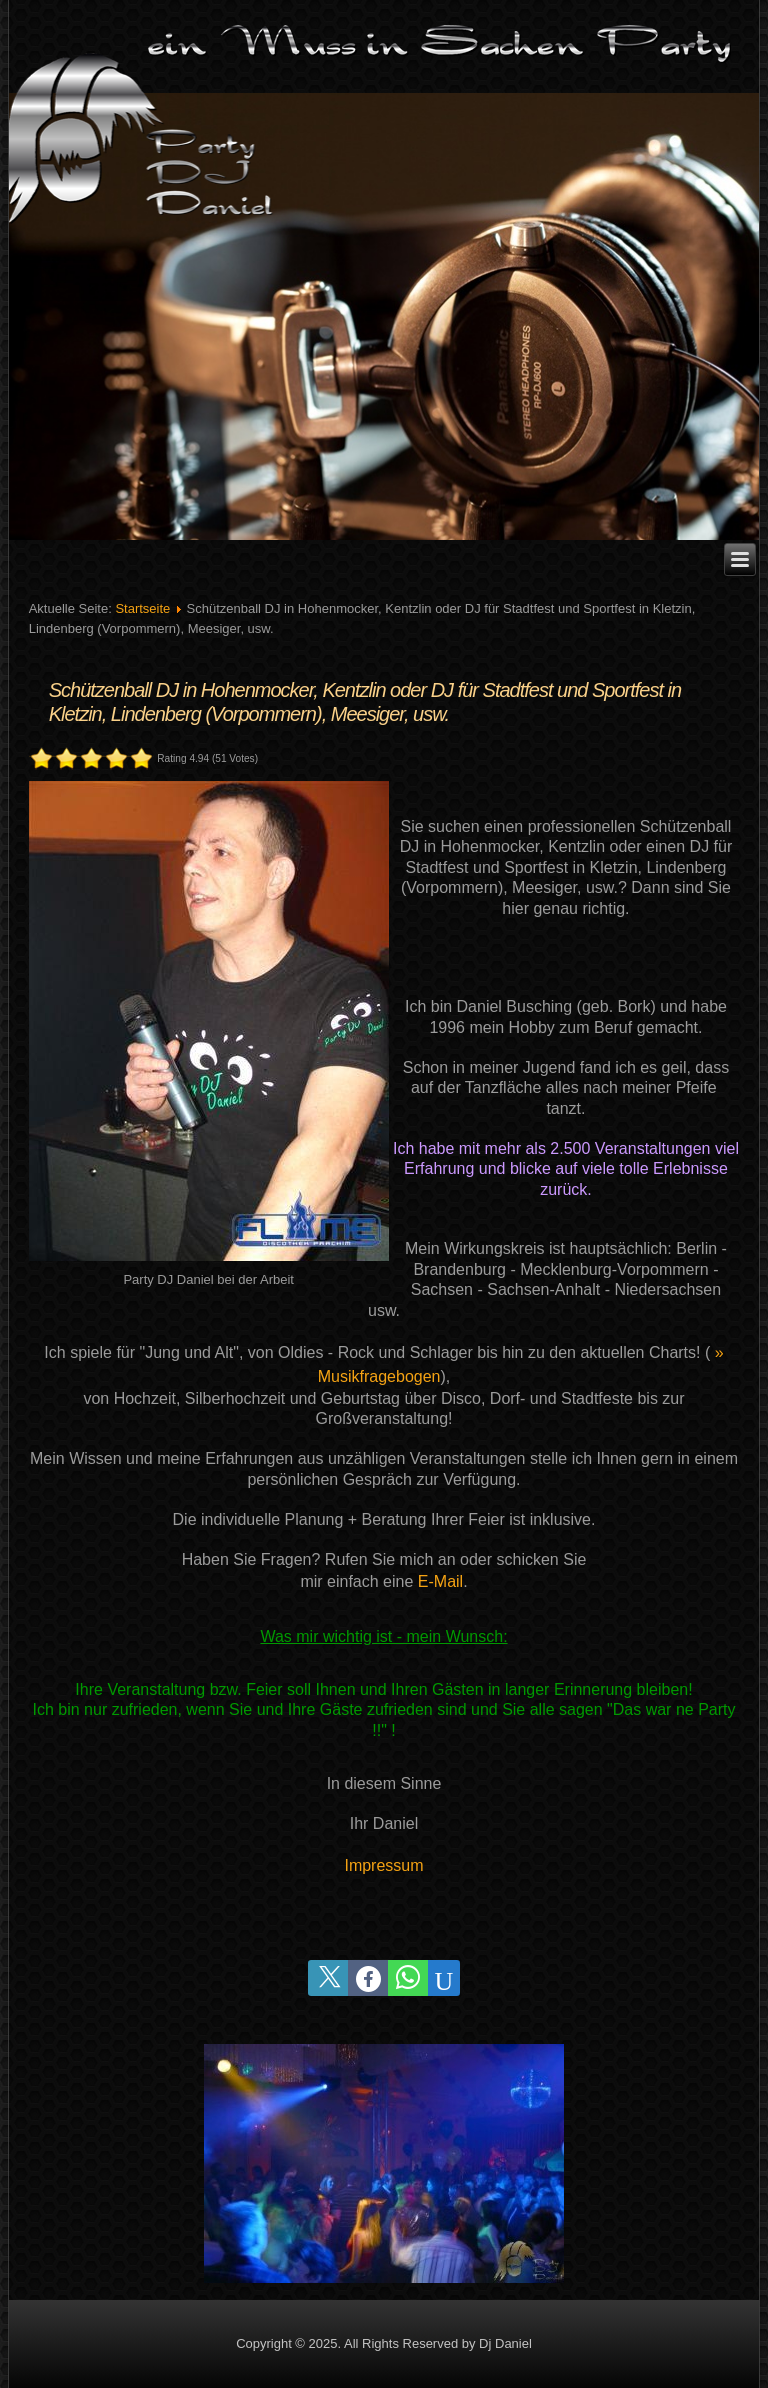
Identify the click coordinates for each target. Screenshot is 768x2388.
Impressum (383, 1865)
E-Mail (440, 1581)
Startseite (142, 608)
